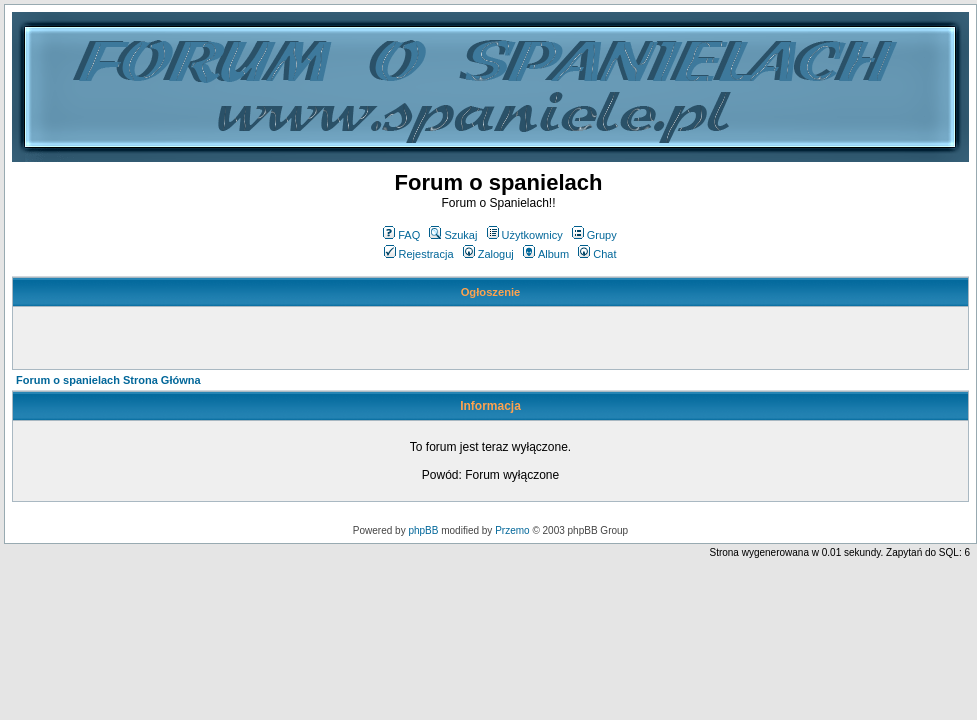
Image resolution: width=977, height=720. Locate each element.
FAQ (401, 235)
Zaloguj (488, 254)
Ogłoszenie (491, 292)
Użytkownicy (525, 235)
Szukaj (453, 235)
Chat (597, 254)
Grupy (594, 235)
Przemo (512, 530)
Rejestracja (419, 254)
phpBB (423, 530)
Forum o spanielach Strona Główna (108, 380)
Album (546, 254)
